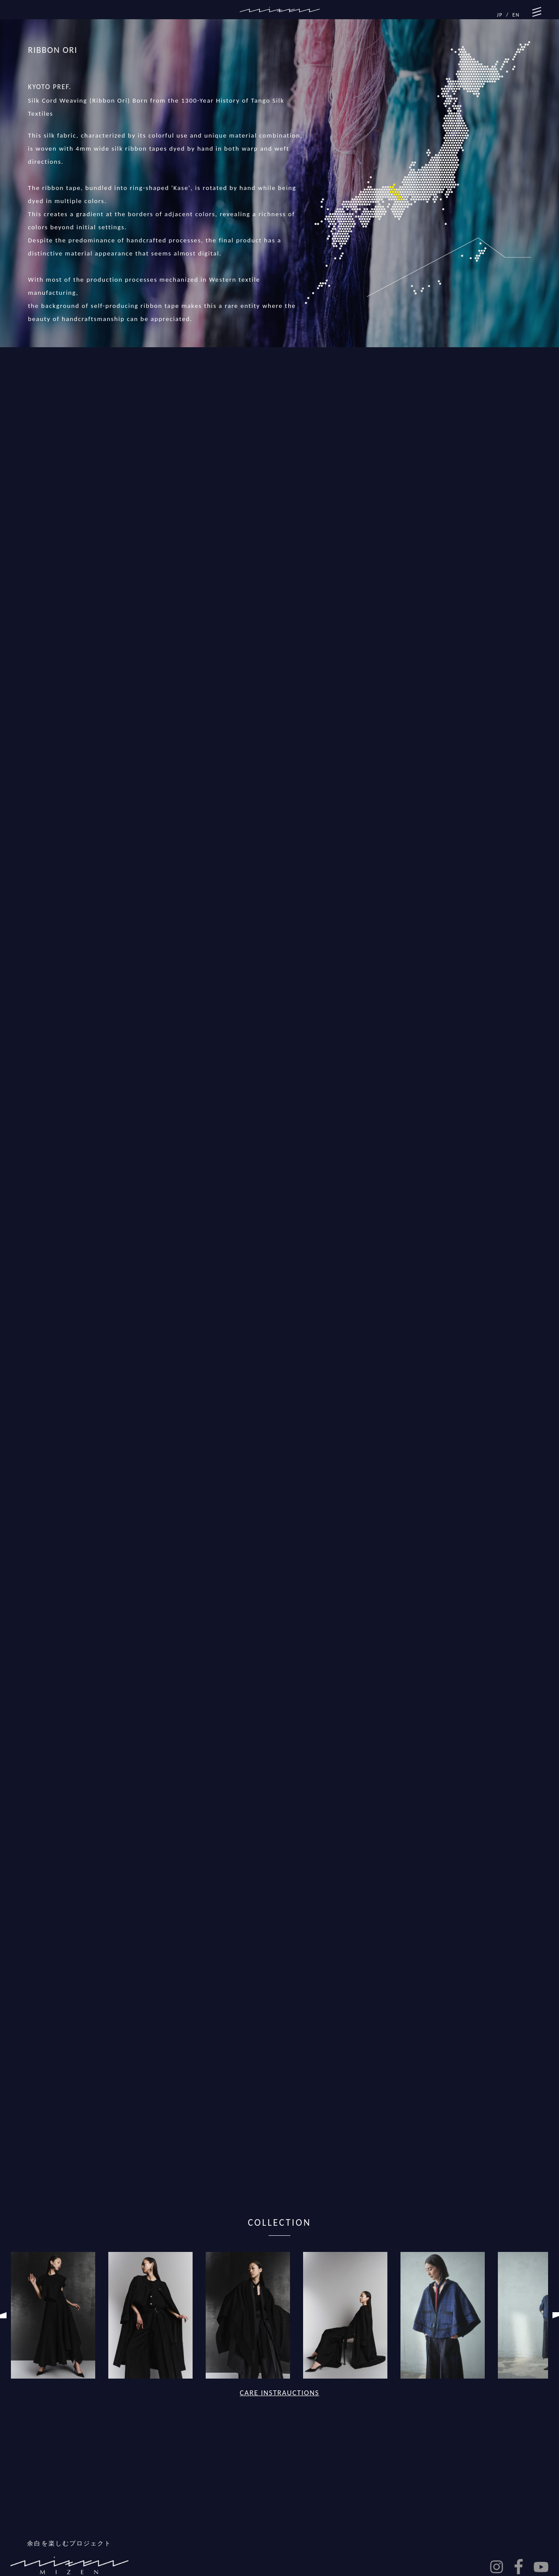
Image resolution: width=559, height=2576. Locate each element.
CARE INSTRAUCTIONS (279, 2392)
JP (500, 15)
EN (516, 15)
